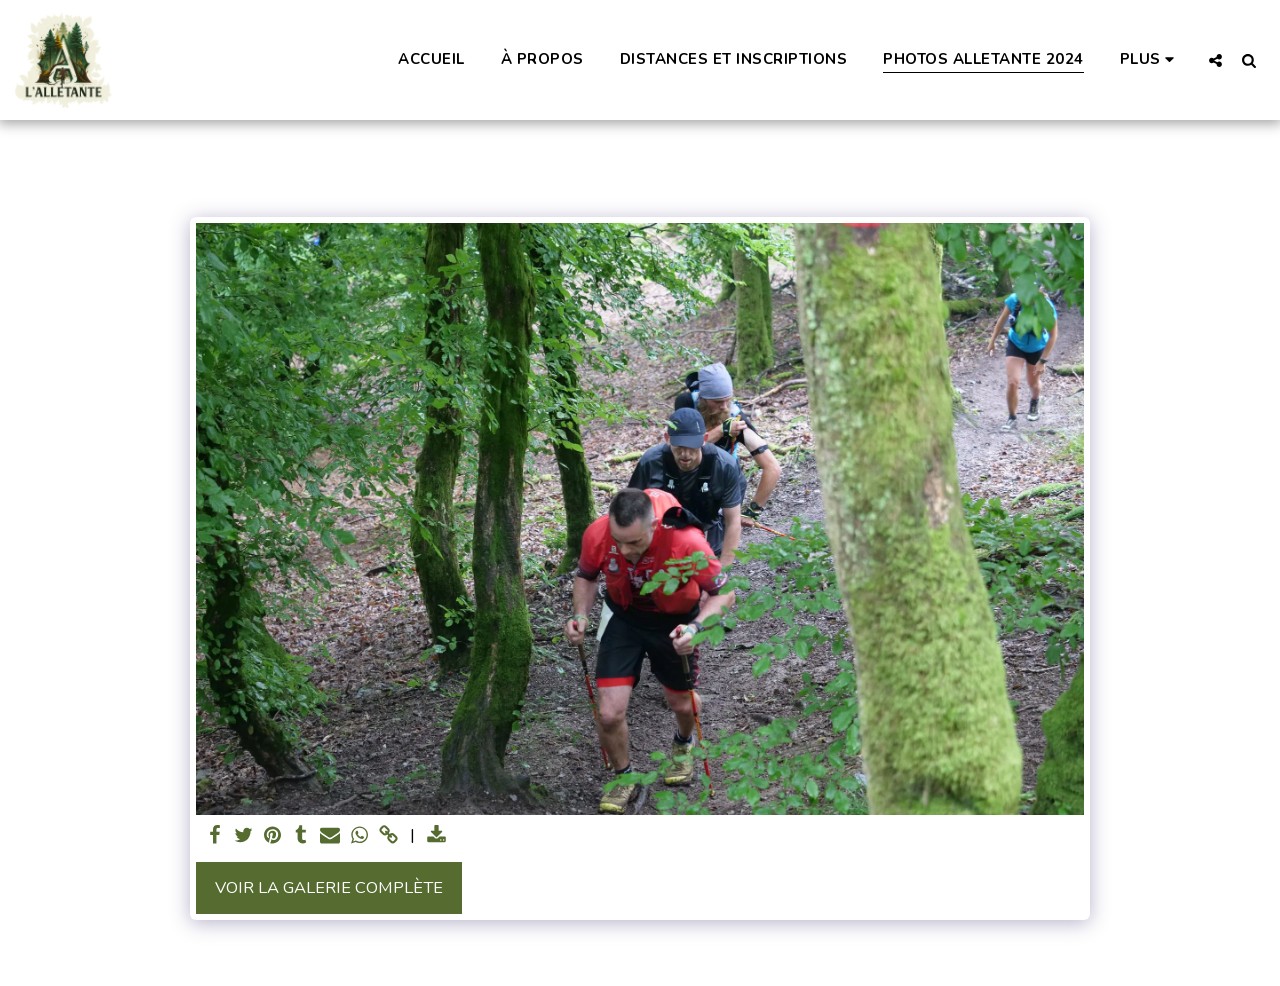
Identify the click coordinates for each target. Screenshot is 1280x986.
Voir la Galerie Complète (329, 887)
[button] (1215, 60)
